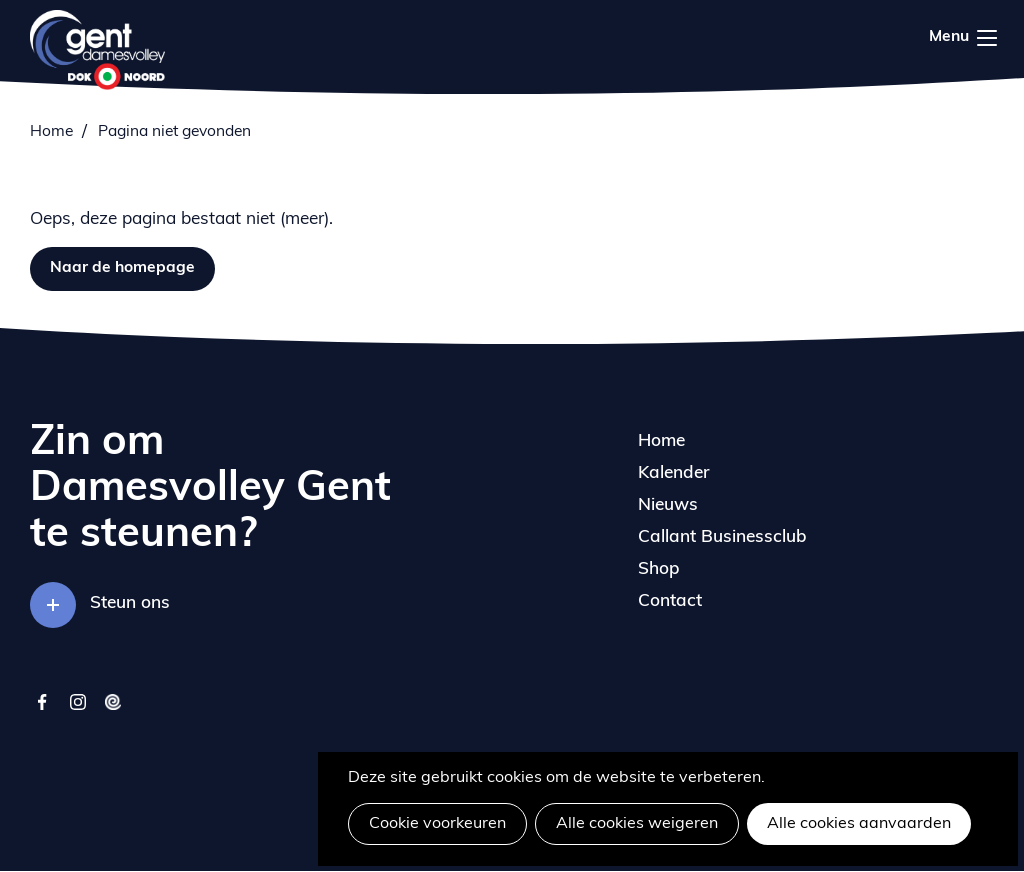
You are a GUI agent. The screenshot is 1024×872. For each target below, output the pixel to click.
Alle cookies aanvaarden (859, 824)
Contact (670, 601)
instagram (77, 711)
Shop (659, 569)
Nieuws (668, 505)
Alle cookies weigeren (637, 824)
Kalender (674, 473)
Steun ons (130, 603)
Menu (987, 38)
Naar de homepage (122, 268)
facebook (42, 711)
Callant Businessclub (722, 537)
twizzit (112, 711)
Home (51, 132)
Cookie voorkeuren (437, 824)
